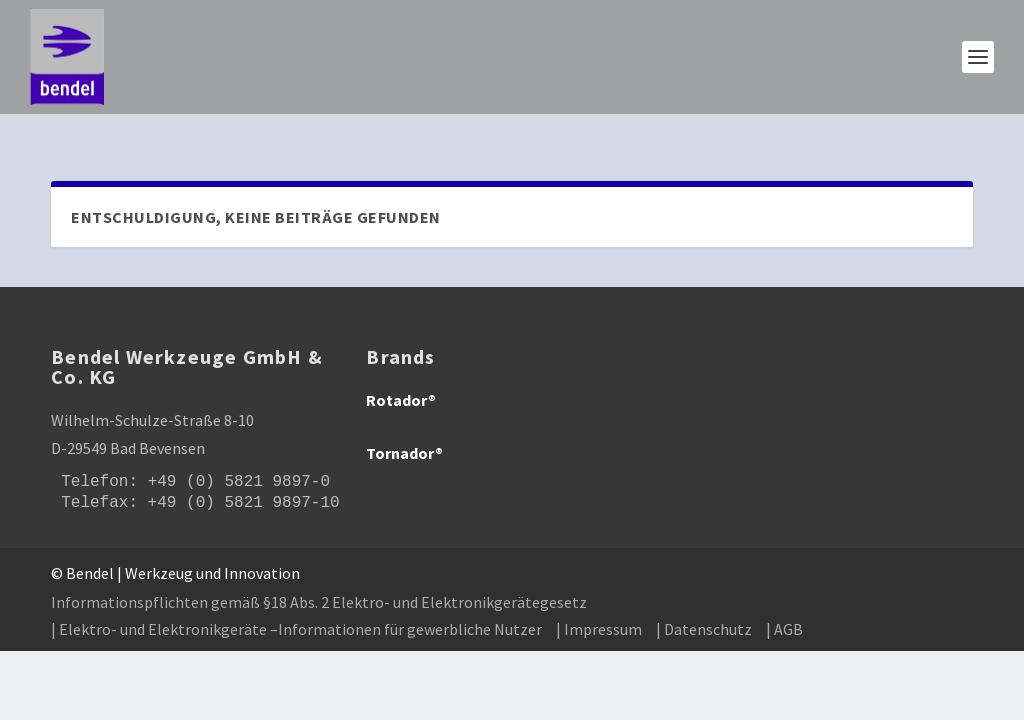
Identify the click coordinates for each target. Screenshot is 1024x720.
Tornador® (404, 427)
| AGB (784, 602)
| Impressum (599, 602)
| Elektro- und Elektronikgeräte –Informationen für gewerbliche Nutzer (296, 602)
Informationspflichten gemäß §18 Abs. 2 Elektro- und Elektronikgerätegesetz (319, 575)
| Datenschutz (704, 602)
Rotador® (401, 374)
